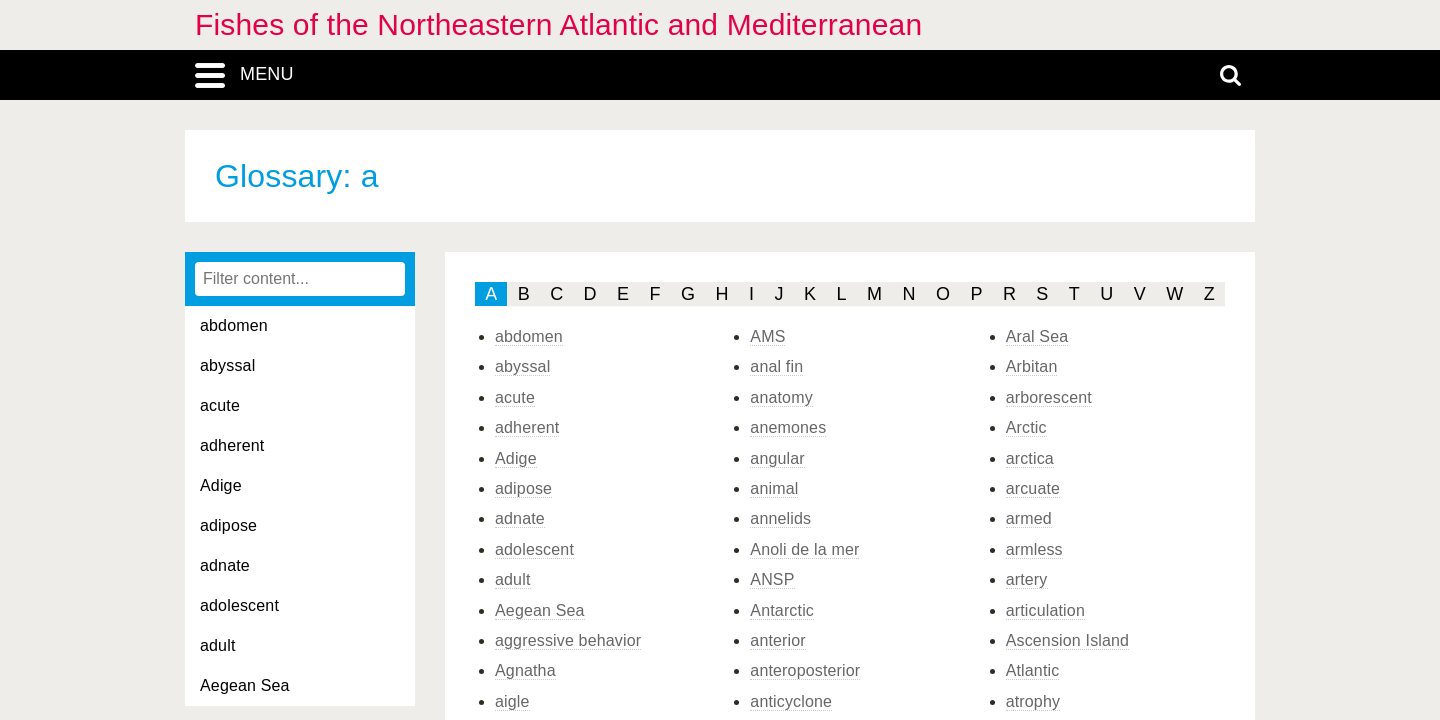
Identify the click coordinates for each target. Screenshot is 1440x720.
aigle (512, 701)
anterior (778, 640)
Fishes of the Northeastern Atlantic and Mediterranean (558, 24)
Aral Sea (1037, 336)
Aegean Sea (245, 685)
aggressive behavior (568, 640)
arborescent (1049, 397)
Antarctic (782, 610)
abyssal (227, 365)
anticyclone (791, 701)
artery (1027, 579)
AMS (767, 336)
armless (1034, 549)
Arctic (1026, 427)
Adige (221, 485)
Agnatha (525, 670)
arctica (1030, 458)
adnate (225, 565)
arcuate (1033, 488)
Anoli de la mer (804, 549)
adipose (228, 525)
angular (777, 458)
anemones (788, 427)
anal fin (776, 366)
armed (1029, 518)
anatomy (781, 397)
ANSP (772, 579)
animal (774, 488)
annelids (780, 518)
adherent (232, 445)
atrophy (1033, 701)
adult (218, 645)
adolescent (239, 605)
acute (220, 405)
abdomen (234, 325)
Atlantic (1033, 670)
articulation (1045, 610)
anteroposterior (805, 670)
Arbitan (1032, 366)
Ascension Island (1068, 640)
